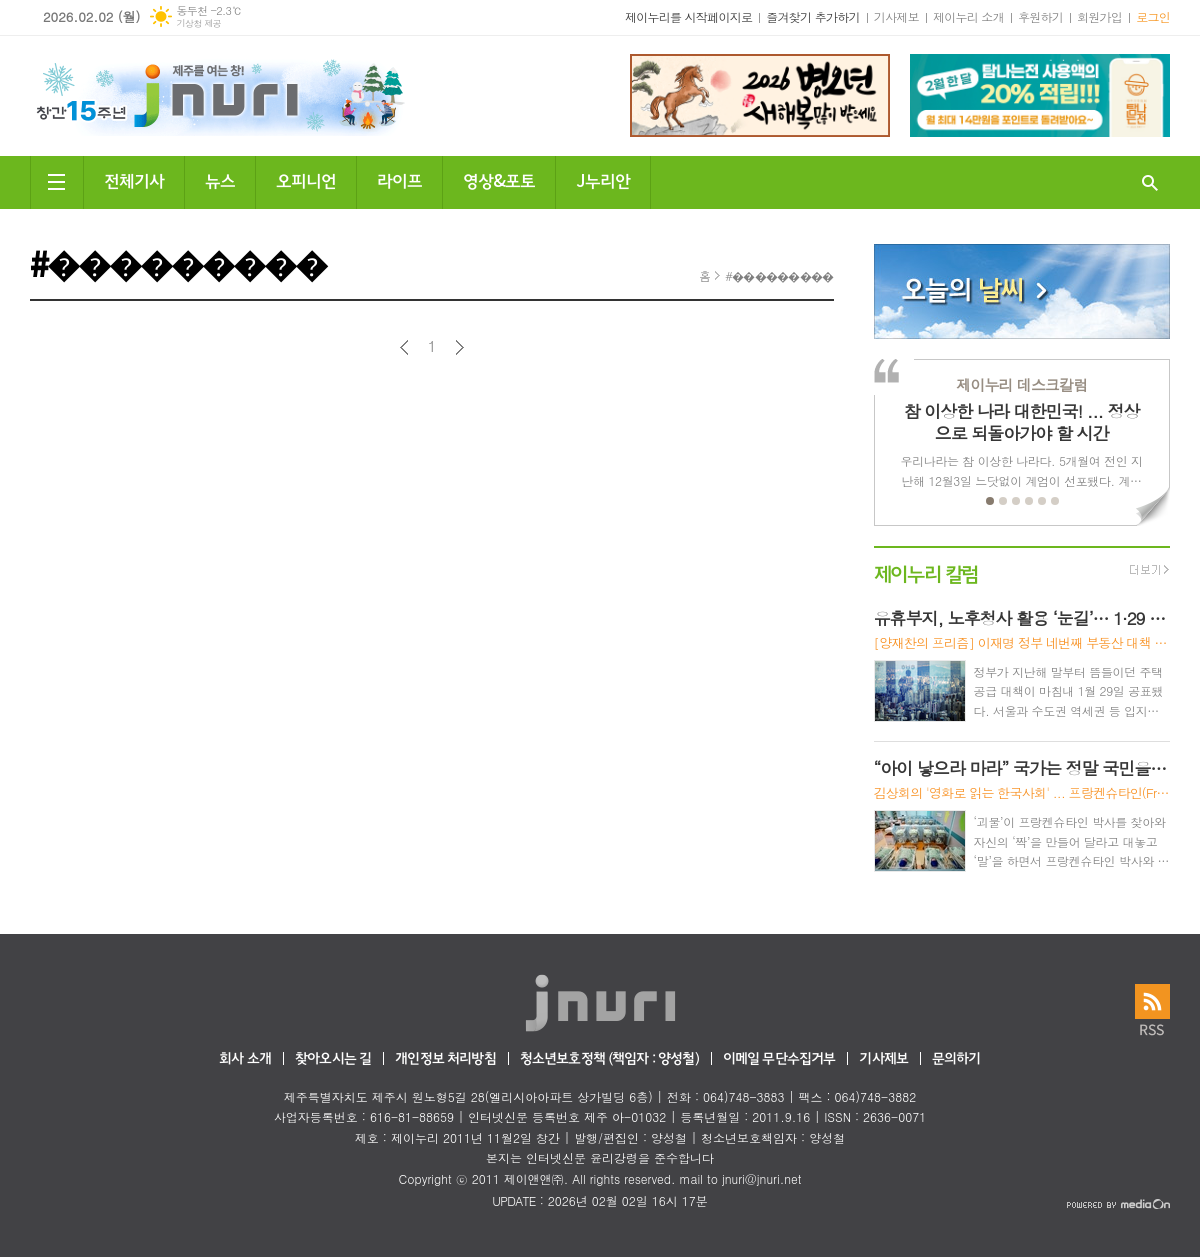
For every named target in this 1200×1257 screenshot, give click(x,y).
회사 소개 (245, 1059)
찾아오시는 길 (333, 1059)
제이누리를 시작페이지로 (688, 16)
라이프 (399, 179)
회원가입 (1099, 16)
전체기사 (134, 179)
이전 (404, 347)
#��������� (779, 275)
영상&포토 (499, 179)
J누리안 (603, 179)
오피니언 (306, 179)
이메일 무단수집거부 (779, 1059)
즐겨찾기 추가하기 (813, 16)
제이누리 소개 (968, 16)
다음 (459, 347)
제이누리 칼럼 (926, 572)
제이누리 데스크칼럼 (1021, 384)
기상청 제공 (198, 23)
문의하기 (956, 1059)
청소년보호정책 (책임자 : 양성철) (609, 1059)
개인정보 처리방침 (445, 1059)
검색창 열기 (1150, 182)
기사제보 (896, 16)
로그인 (1153, 16)
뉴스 (220, 179)
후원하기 (1040, 16)
